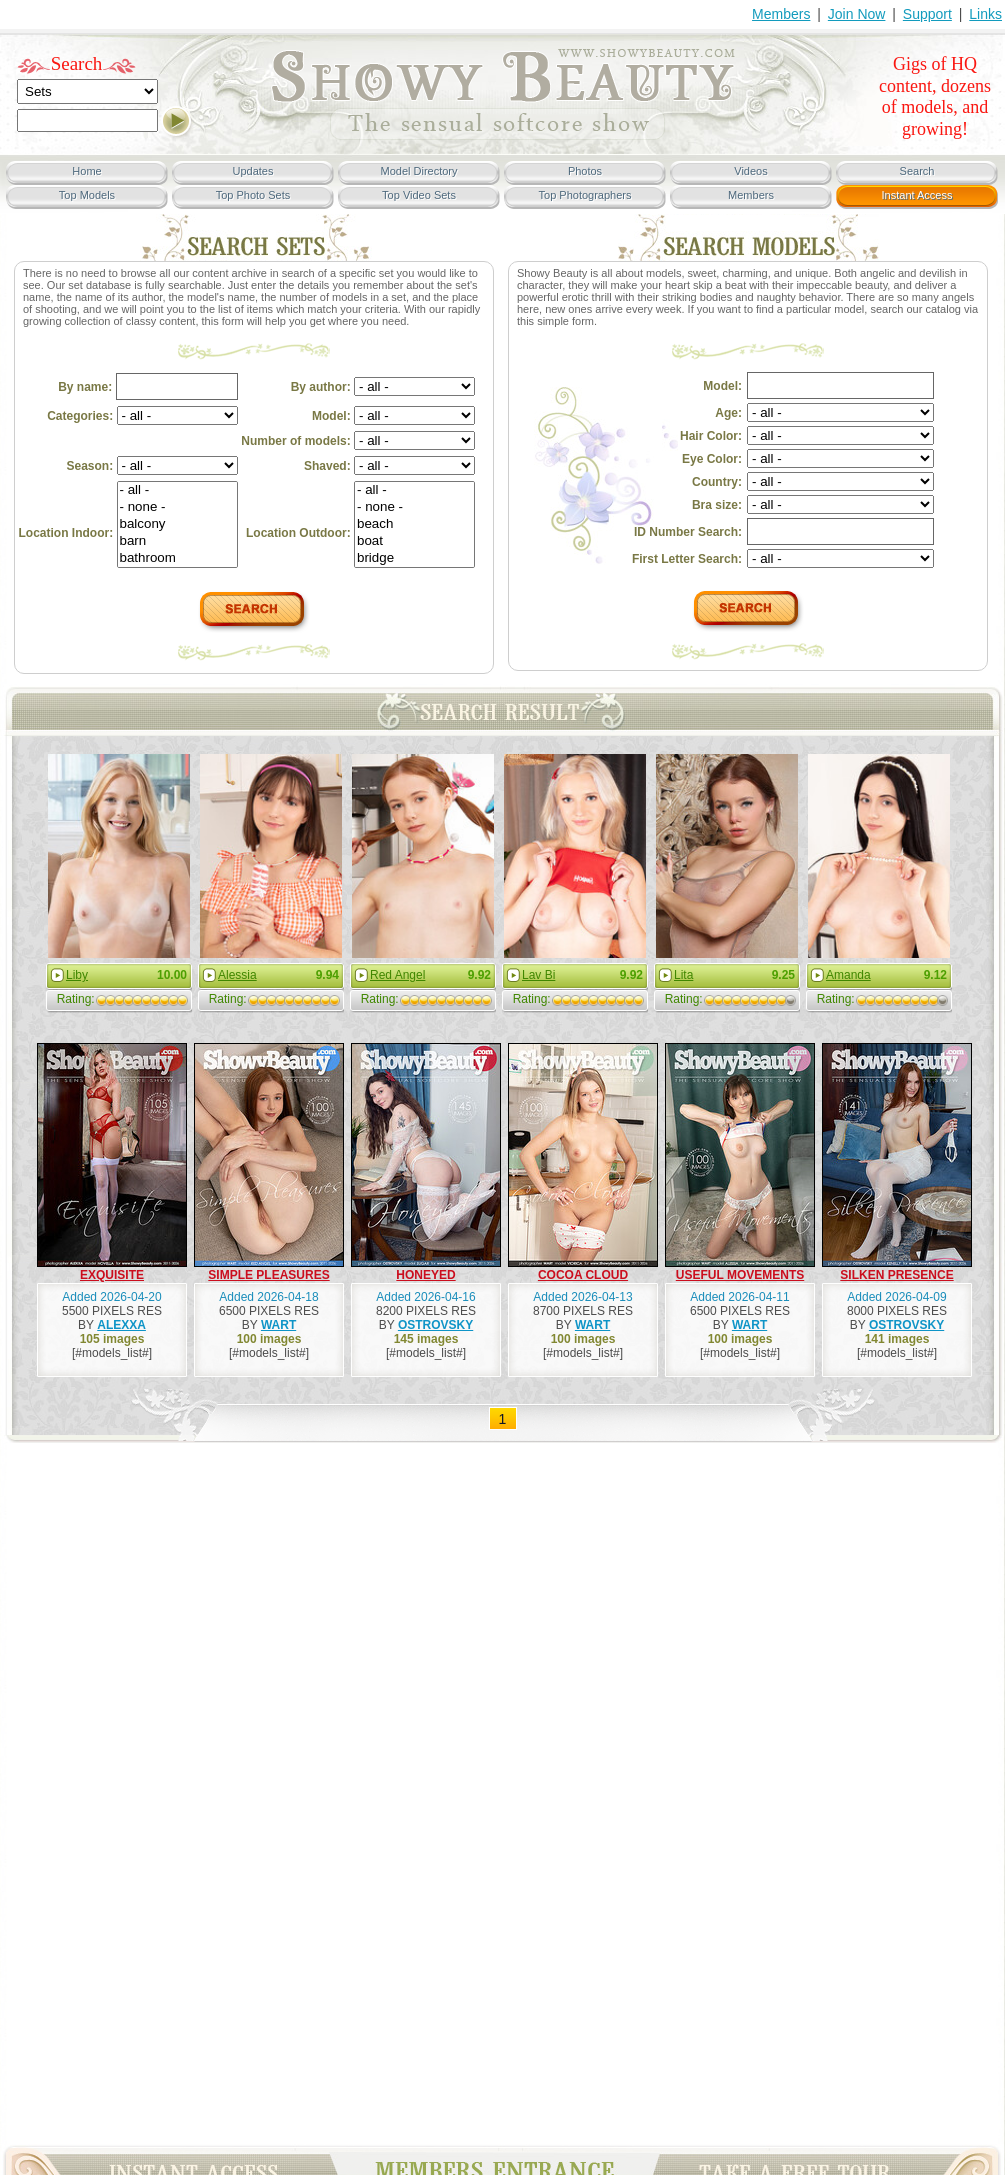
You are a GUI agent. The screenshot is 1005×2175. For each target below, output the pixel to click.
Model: (393, 416)
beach (414, 524)
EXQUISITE (112, 1275)
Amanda (848, 975)
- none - (177, 507)
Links (985, 14)
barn (177, 541)
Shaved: (389, 466)
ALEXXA (121, 1325)
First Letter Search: (687, 559)
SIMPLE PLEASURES (268, 1275)
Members (781, 14)
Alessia (237, 975)
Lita (683, 975)
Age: (728, 413)
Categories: (142, 416)
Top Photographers (585, 195)
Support (927, 14)
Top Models (87, 195)
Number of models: (358, 441)
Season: (152, 466)
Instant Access (917, 195)
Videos (750, 171)
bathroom (177, 558)
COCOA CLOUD (583, 1275)
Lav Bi (538, 975)
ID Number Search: (688, 532)
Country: (717, 482)
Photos (585, 171)
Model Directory (418, 171)
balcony (177, 524)
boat (414, 541)
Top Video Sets (419, 195)
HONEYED (425, 1275)
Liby (77, 975)
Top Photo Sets (253, 195)
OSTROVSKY (435, 1325)
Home (86, 171)
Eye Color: (712, 459)
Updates (253, 171)
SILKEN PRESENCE (896, 1275)
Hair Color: (711, 436)
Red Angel (397, 975)
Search (77, 63)
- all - (177, 490)
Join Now (857, 14)
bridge (414, 558)
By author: (383, 387)
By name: (147, 387)
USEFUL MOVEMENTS (740, 1275)
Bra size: (717, 505)
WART (278, 1325)
